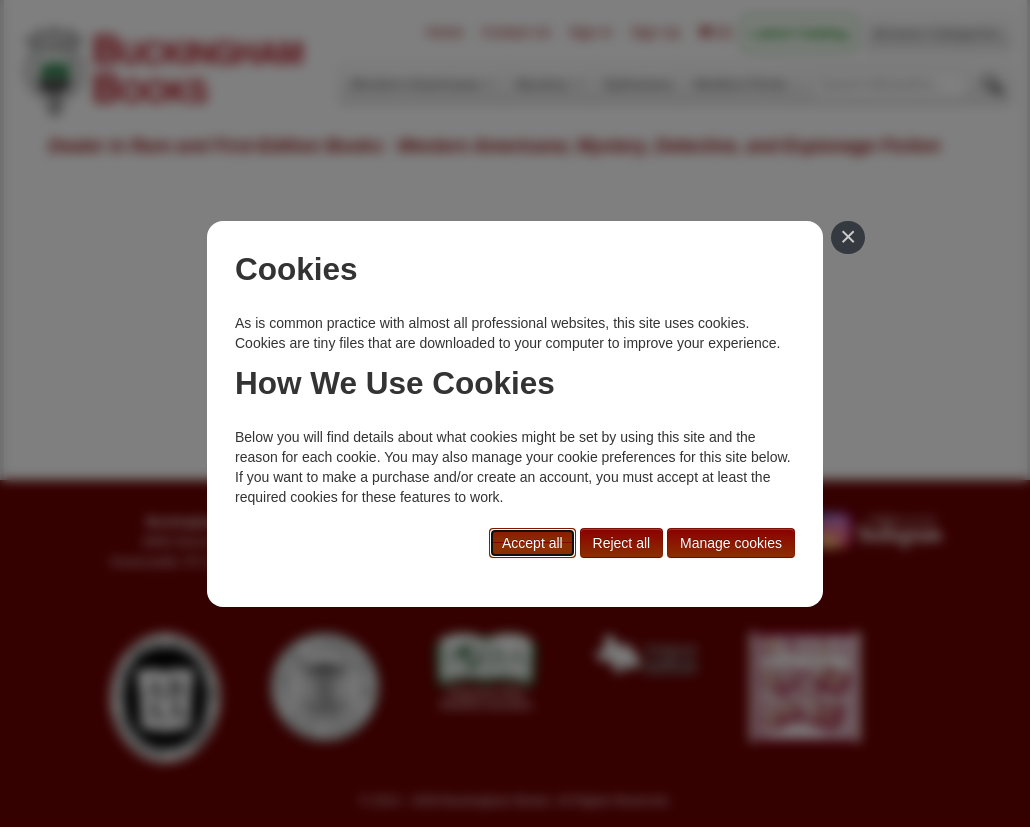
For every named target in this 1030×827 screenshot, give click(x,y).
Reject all (622, 543)
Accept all (532, 543)
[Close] (848, 238)
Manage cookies (731, 543)
